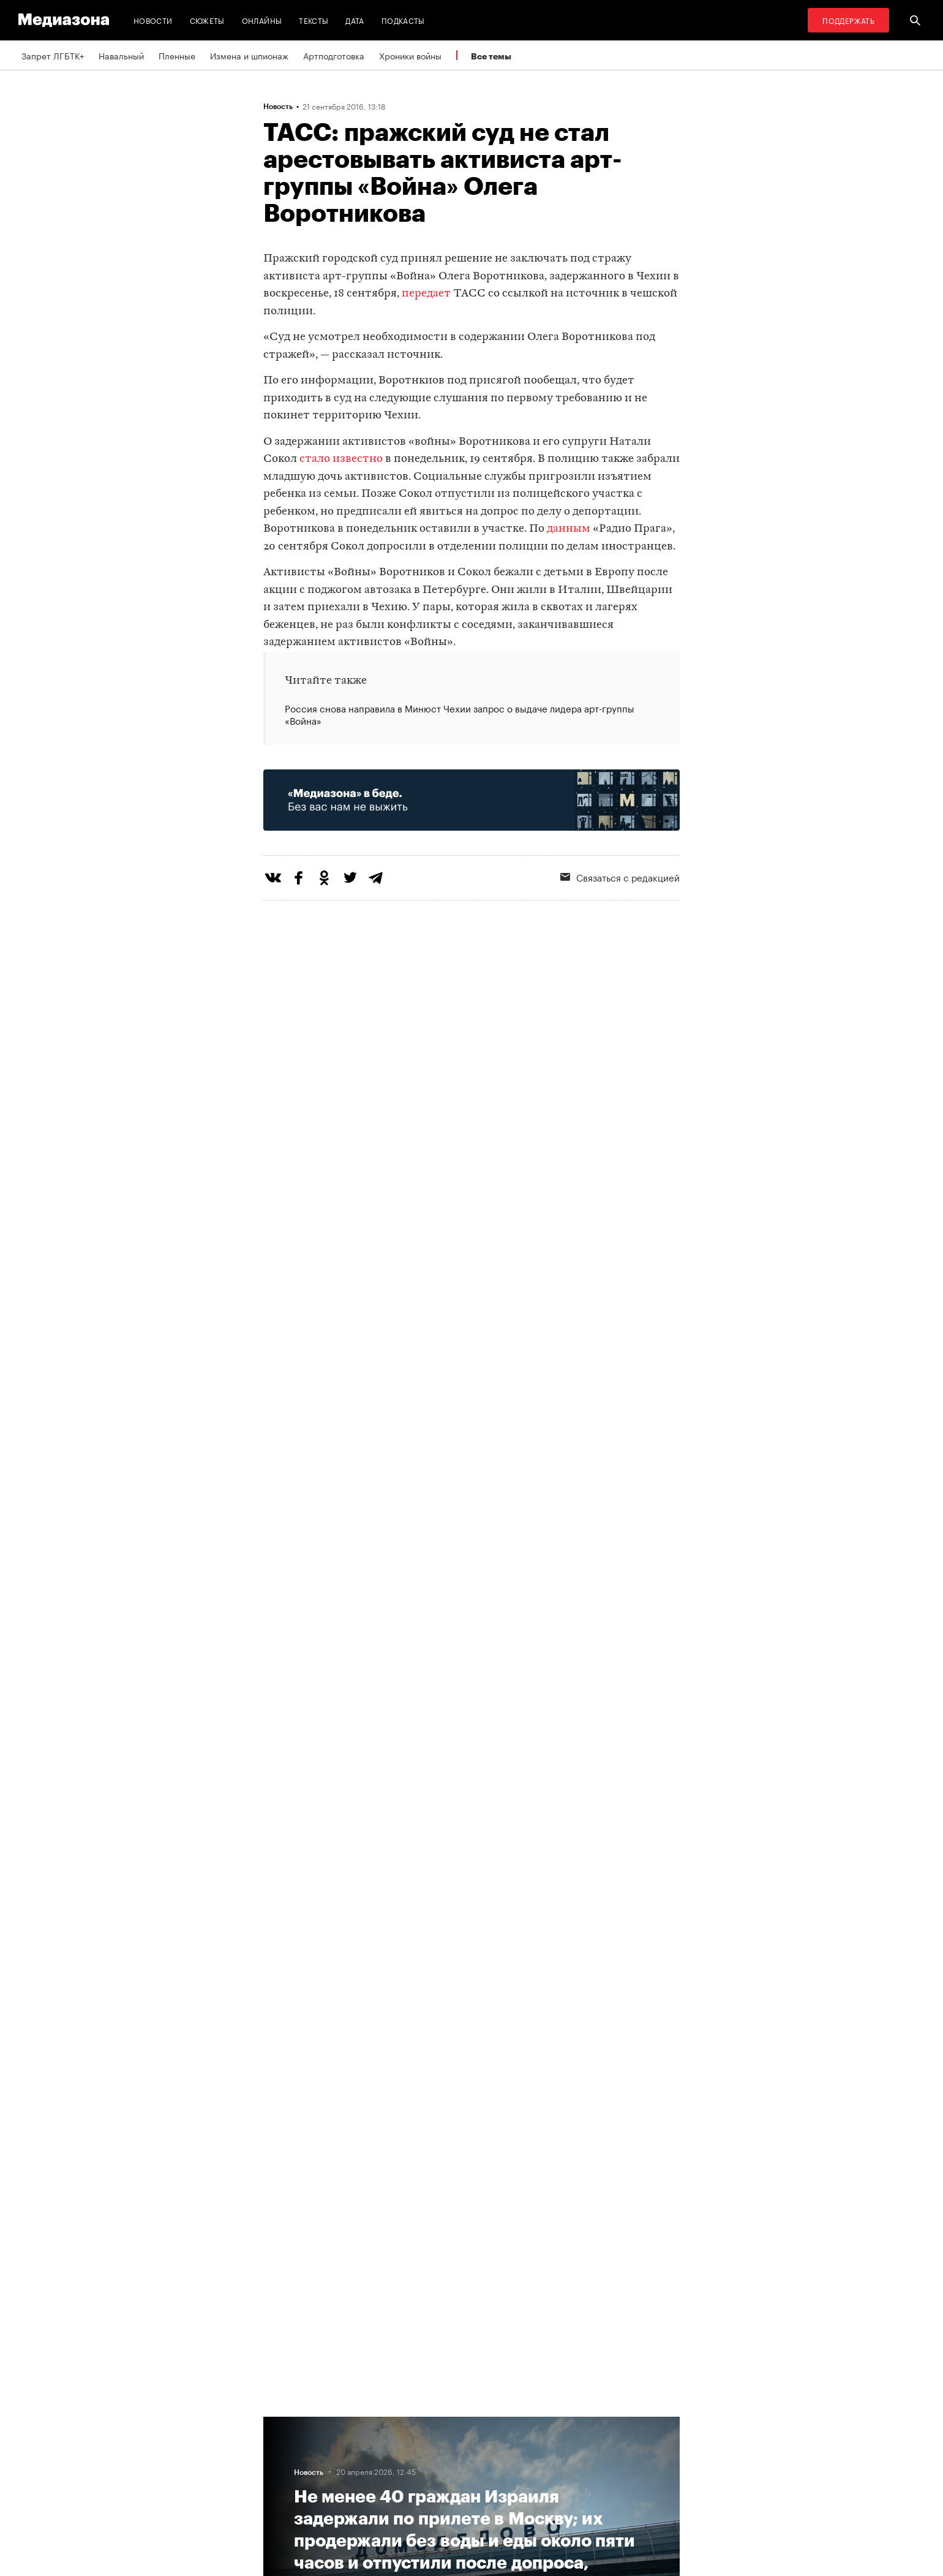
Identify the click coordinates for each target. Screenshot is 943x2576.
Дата (354, 20)
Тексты (313, 20)
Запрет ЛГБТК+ (52, 55)
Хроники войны (410, 55)
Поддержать (848, 20)
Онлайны (262, 20)
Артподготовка (333, 55)
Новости (153, 20)
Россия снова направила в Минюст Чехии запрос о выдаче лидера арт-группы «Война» (459, 714)
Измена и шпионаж (249, 55)
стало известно (341, 459)
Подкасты (403, 20)
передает (426, 294)
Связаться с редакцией (620, 876)
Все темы (491, 56)
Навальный (121, 55)
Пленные (177, 55)
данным (568, 529)
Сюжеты (207, 20)
